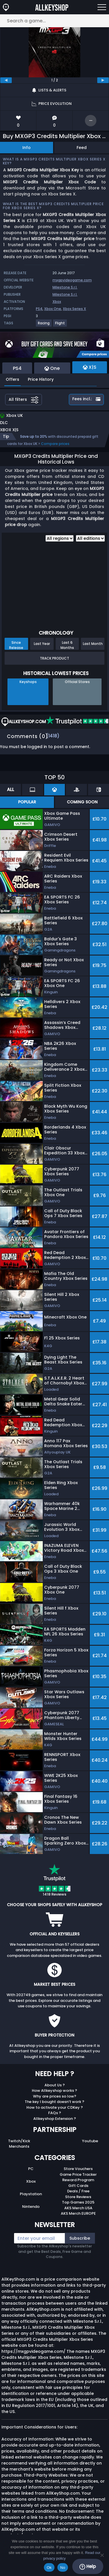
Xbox (56, 301)
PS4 (39, 308)
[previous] (6, 80)
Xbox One (52, 308)
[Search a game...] (54, 20)
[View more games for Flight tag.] (60, 325)
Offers (12, 379)
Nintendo (31, 2206)
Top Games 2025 (78, 2202)
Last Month (93, 643)
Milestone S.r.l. (64, 287)
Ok (49, 2567)
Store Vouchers (78, 2168)
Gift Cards (78, 2185)
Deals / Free (78, 2191)
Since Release (16, 645)
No (62, 2567)
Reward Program (78, 2180)
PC (31, 2168)
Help (87, 2566)
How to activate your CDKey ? (54, 2107)
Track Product (54, 658)
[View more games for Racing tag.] (44, 325)
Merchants (19, 2146)
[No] (102, 2555)
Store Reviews (78, 2197)
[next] (103, 80)
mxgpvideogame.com (72, 280)
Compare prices (55, 443)
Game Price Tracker (78, 2174)
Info (26, 147)
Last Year (42, 643)
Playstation (31, 2194)
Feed (82, 147)
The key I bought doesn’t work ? (54, 2101)
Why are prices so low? (54, 2096)
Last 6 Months (67, 645)
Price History (41, 379)
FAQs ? (54, 2113)
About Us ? (54, 2085)
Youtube (90, 2141)
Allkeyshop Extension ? (54, 2118)
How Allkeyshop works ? (54, 2090)
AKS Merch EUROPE (78, 2213)
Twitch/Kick (19, 2141)
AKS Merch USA (78, 2208)
